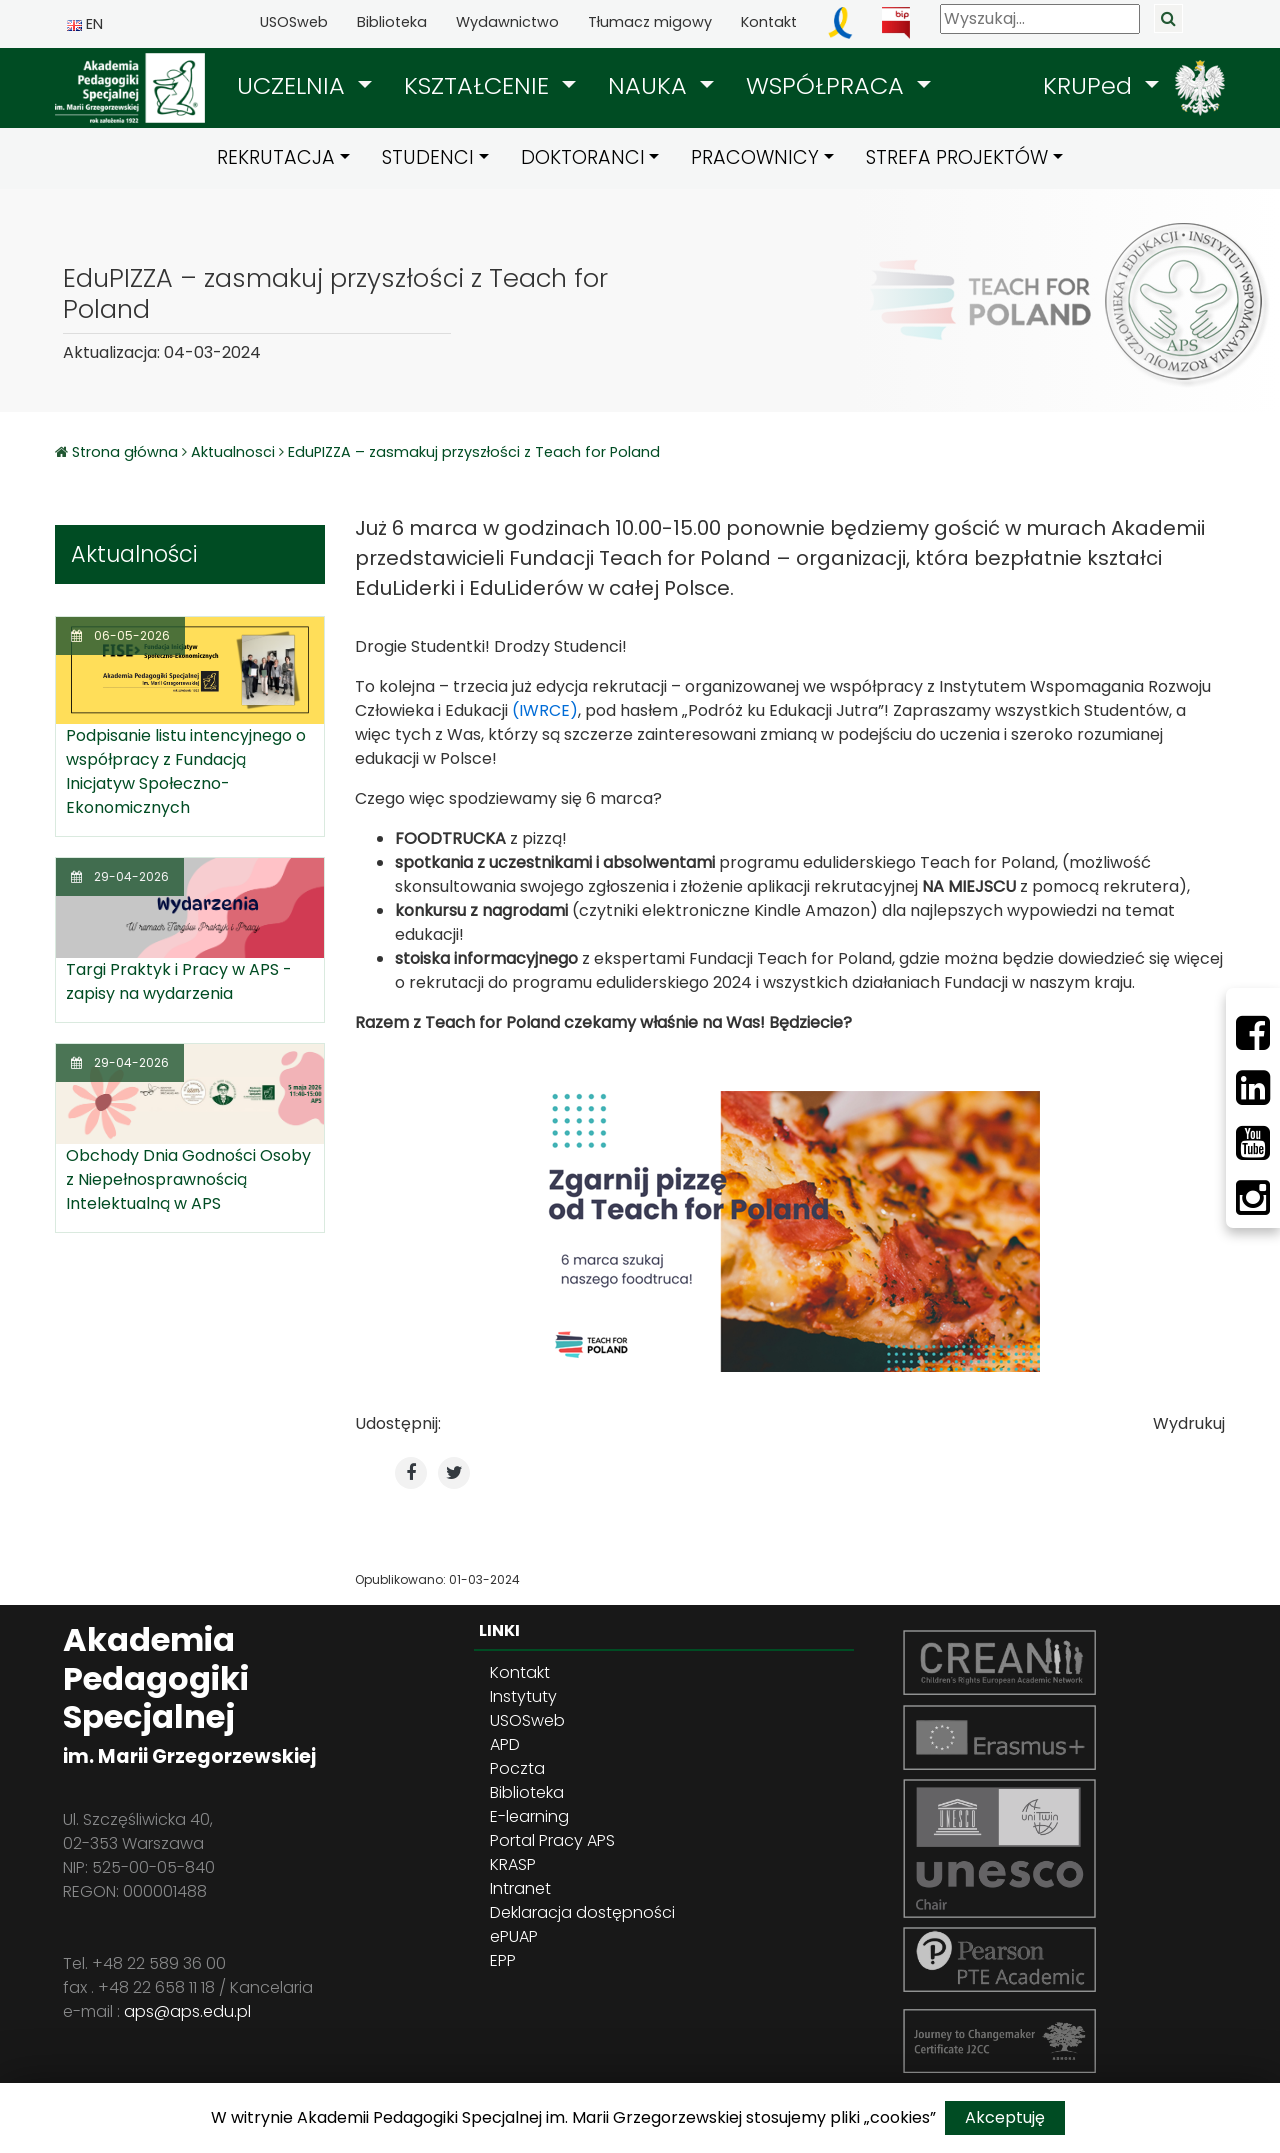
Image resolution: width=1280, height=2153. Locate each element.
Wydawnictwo (507, 22)
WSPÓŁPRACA (828, 85)
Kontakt (769, 22)
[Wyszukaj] (1040, 19)
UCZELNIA (294, 85)
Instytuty (523, 1696)
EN (85, 24)
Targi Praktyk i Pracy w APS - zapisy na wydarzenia (179, 981)
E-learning (529, 1816)
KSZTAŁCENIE (480, 85)
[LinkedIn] (1253, 1088)
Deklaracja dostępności (582, 1912)
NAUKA (651, 85)
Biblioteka (392, 22)
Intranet (520, 1888)
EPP (503, 1960)
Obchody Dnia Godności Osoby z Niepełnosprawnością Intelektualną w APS (188, 1179)
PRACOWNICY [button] (755, 157)
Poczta (517, 1768)
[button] (304, 86)
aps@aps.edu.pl (187, 2011)
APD (505, 1744)
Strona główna (127, 452)
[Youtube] (1253, 1143)
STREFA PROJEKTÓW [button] (957, 157)
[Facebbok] (1253, 1033)
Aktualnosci (233, 452)
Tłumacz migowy (650, 22)
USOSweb (294, 22)
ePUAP (514, 1936)
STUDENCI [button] (428, 157)
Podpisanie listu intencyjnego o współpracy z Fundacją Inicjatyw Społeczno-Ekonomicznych (186, 771)
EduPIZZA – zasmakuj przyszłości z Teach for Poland (474, 452)
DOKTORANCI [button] (583, 157)
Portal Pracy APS (552, 1840)
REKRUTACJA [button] (276, 157)
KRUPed (1091, 85)
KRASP (513, 1864)
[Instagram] (1253, 1198)
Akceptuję (1005, 2117)
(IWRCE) (545, 710)
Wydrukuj (1189, 1423)
